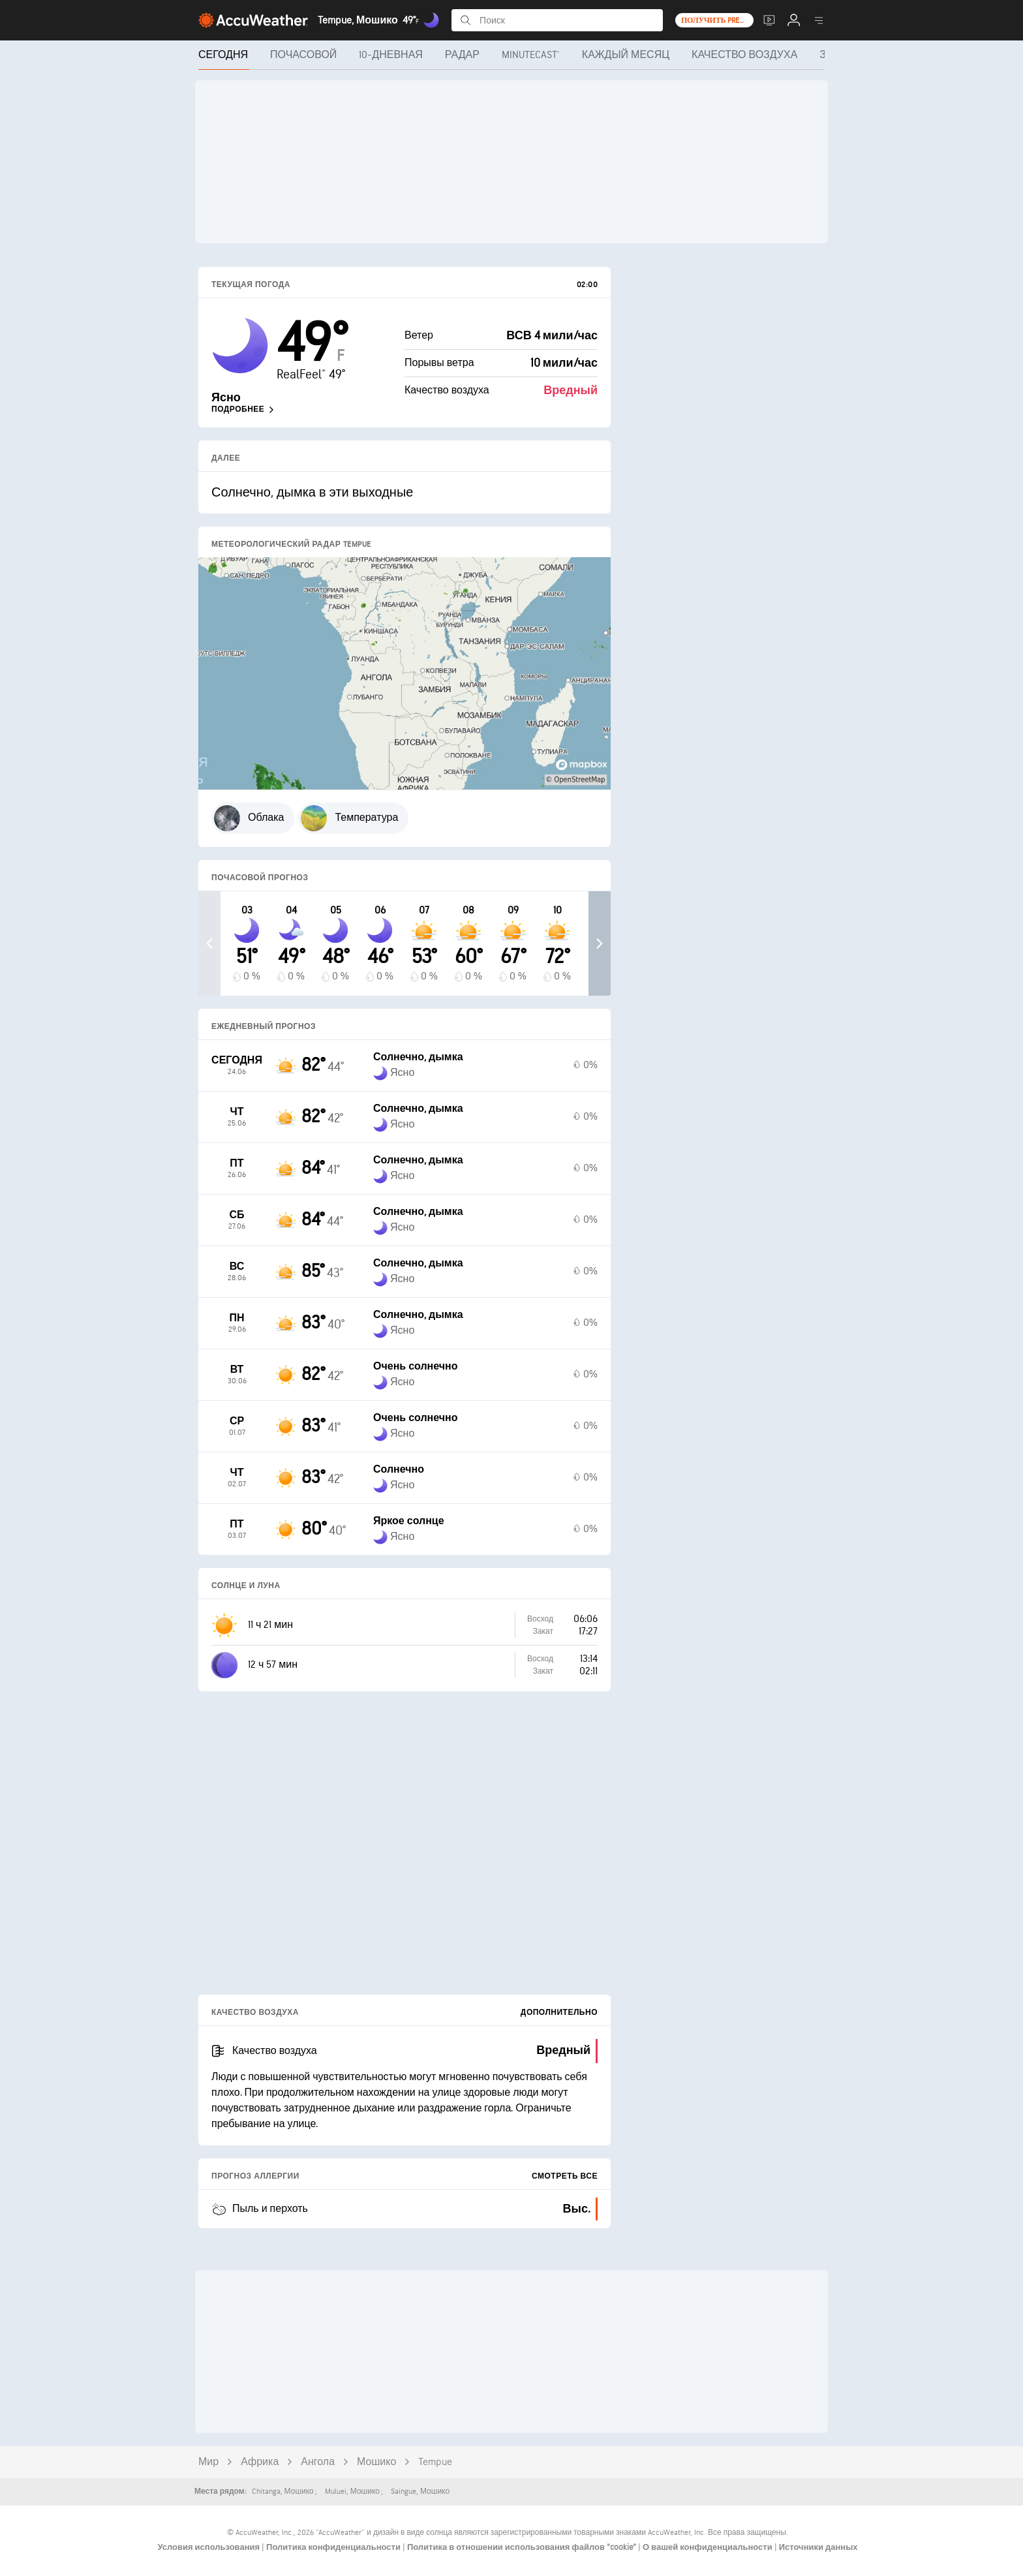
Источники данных (818, 2547)
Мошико (376, 2462)
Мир (208, 2462)
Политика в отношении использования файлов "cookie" (522, 2547)
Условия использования (209, 2547)
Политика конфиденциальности (334, 2547)
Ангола (318, 2462)
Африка (260, 2462)
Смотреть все (565, 2176)
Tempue (435, 2462)
